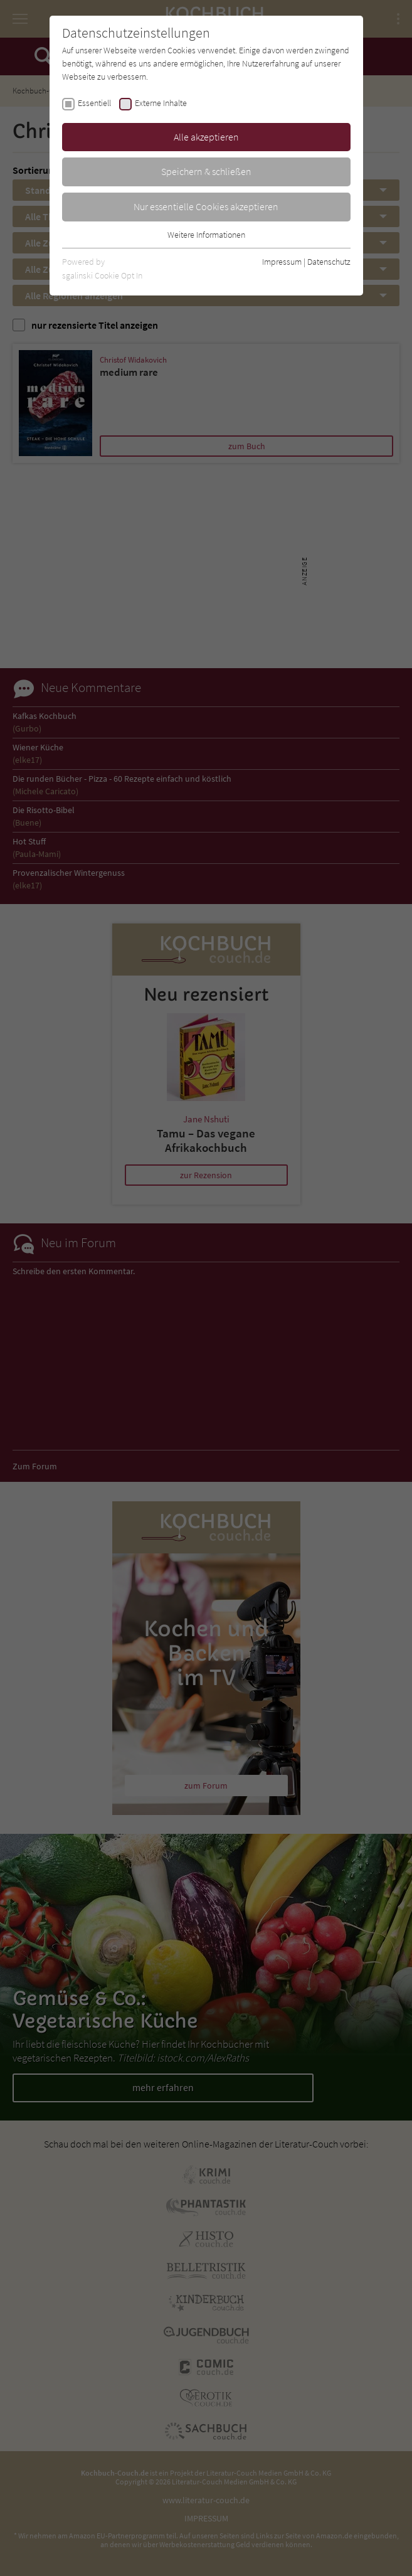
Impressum (282, 261)
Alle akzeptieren (206, 136)
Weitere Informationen (206, 234)
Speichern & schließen (206, 171)
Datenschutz (329, 261)
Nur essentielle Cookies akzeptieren (206, 206)
